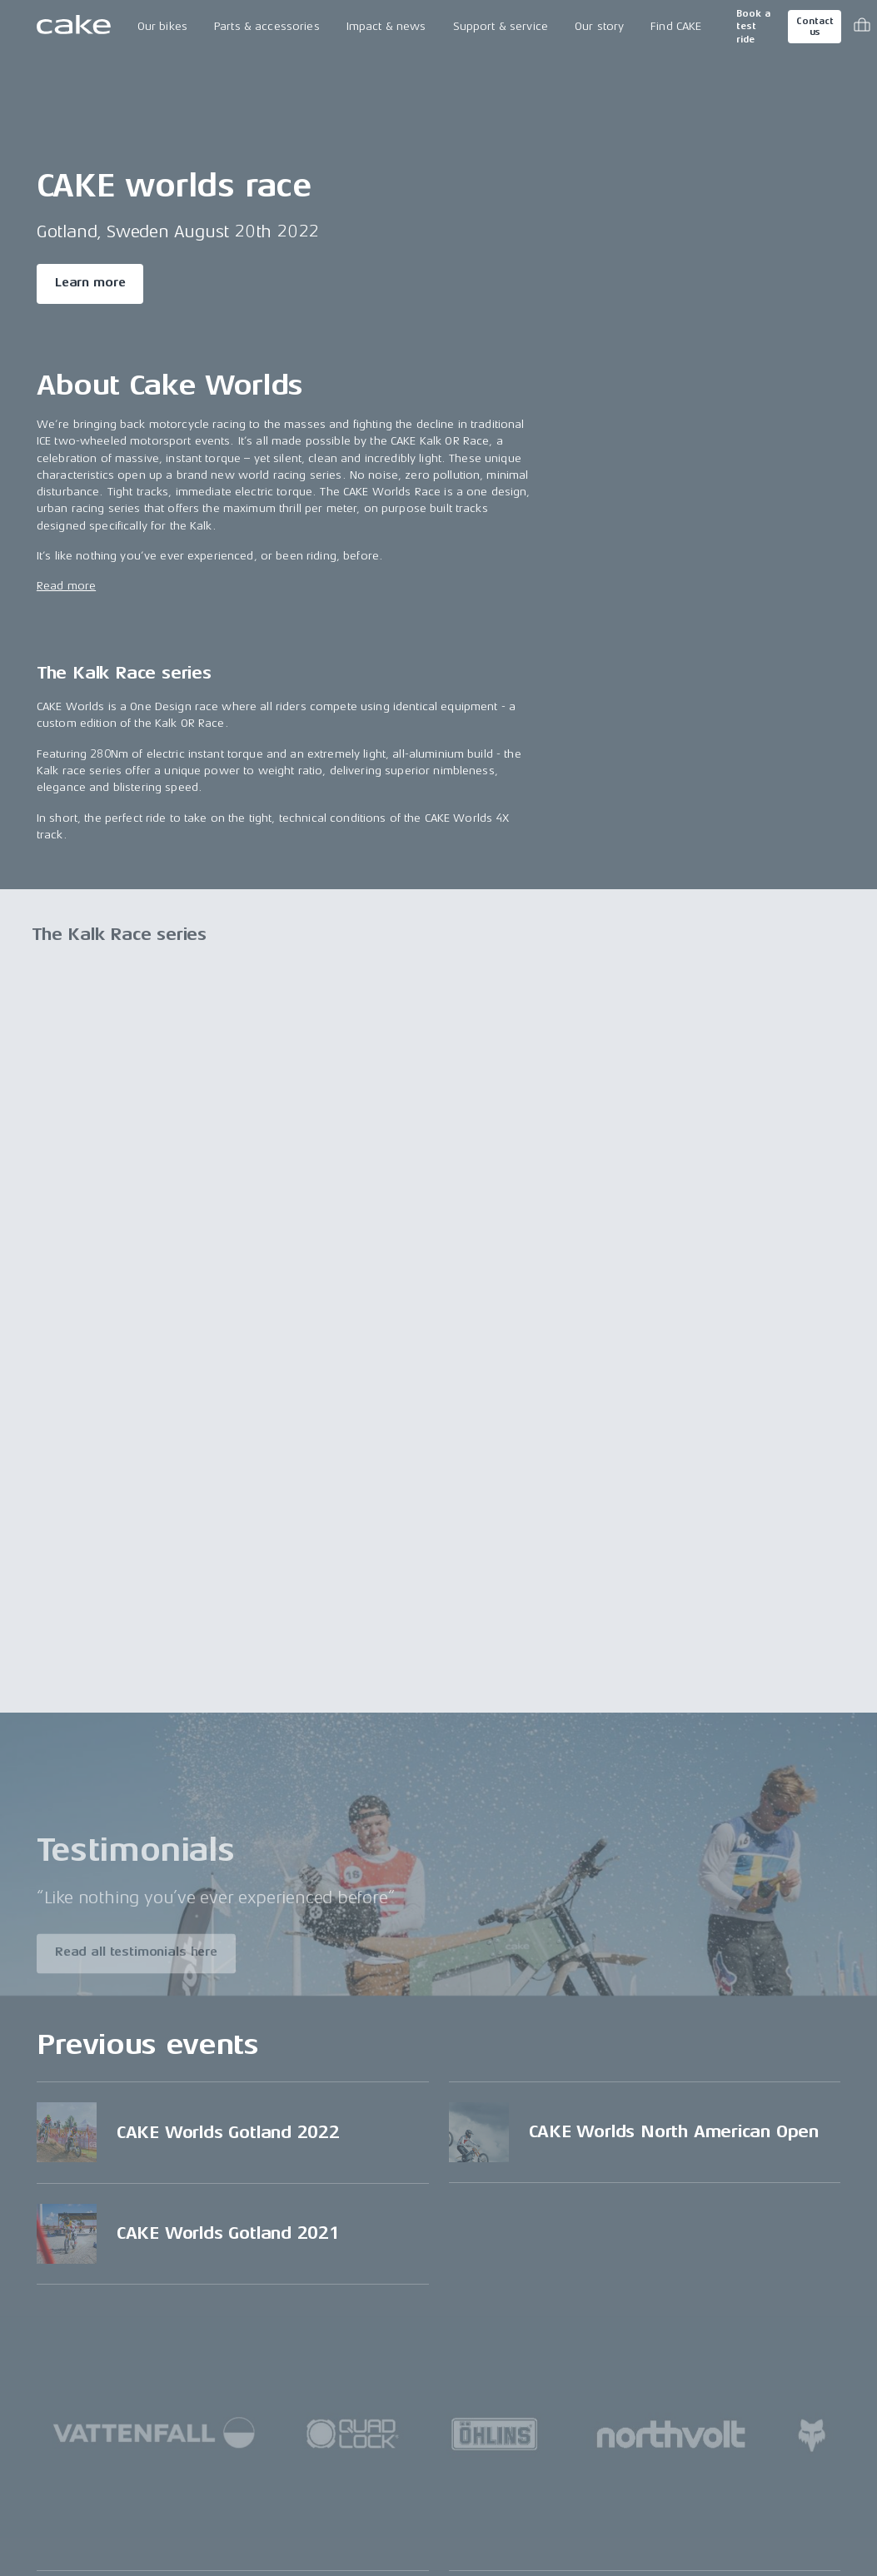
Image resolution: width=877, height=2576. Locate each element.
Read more (66, 585)
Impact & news (386, 26)
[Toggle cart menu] (862, 26)
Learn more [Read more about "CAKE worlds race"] (90, 283)
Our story (599, 26)
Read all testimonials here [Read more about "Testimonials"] (136, 1957)
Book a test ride (753, 26)
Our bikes (162, 26)
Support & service (500, 26)
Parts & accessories (267, 26)
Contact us (814, 26)
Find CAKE (675, 26)
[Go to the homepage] (74, 26)
